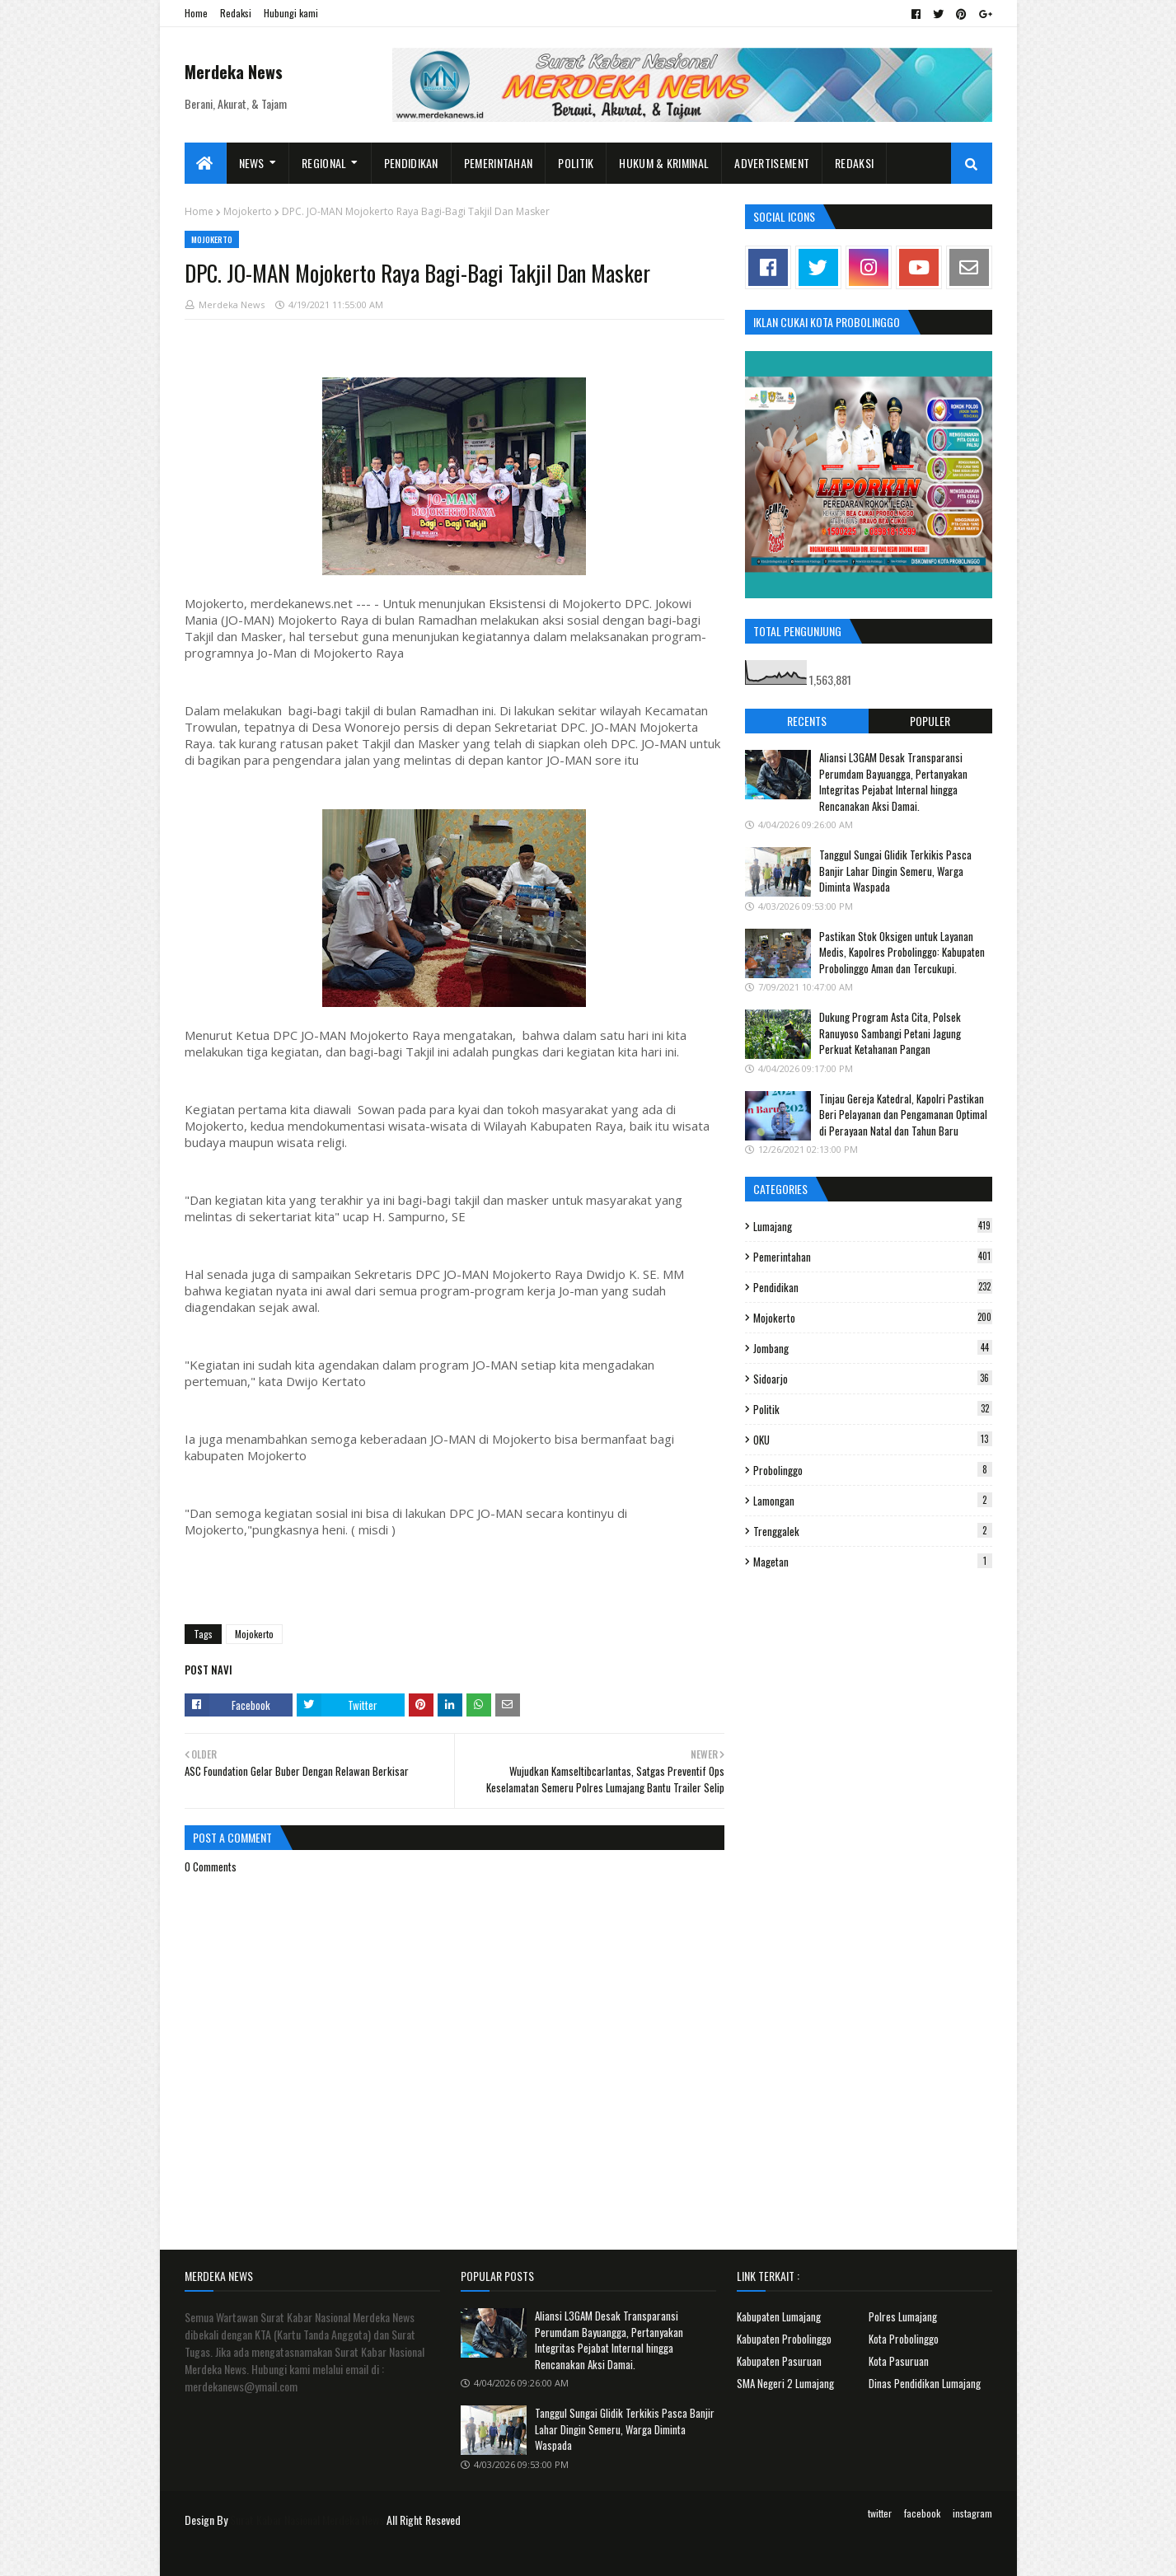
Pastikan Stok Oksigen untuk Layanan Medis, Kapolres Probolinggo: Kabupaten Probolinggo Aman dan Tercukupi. (902, 952)
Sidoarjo (872, 1378)
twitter (880, 2513)
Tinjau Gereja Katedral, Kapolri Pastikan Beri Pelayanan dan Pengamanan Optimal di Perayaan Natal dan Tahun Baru (903, 1114)
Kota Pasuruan (899, 2361)
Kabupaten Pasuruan (779, 2361)
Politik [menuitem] (575, 162)
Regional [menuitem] (324, 162)
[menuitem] (206, 163)
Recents (807, 720)
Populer (930, 720)
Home (196, 13)
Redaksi (235, 13)
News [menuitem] (252, 162)
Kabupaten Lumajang (779, 2316)
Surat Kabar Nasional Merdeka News (307, 2519)
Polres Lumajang (903, 2316)
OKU (872, 1439)
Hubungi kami (291, 13)
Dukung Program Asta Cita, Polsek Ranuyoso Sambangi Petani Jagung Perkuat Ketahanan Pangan (890, 1033)
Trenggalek (872, 1531)
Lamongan (872, 1500)
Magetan (872, 1561)
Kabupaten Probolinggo (784, 2338)
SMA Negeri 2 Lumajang (785, 2383)
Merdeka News (234, 71)
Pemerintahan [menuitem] (498, 162)
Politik (872, 1409)
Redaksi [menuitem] (854, 162)
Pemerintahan (872, 1256)
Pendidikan (872, 1287)
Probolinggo (872, 1470)
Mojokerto (247, 211)
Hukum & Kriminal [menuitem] (664, 162)
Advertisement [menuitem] (771, 162)
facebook (922, 2513)
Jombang (872, 1348)
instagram (972, 2513)
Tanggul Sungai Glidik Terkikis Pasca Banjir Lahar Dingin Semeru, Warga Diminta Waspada (895, 870)
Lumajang (872, 1226)
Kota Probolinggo (904, 2338)
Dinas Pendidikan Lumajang (925, 2383)
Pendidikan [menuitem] (411, 162)
